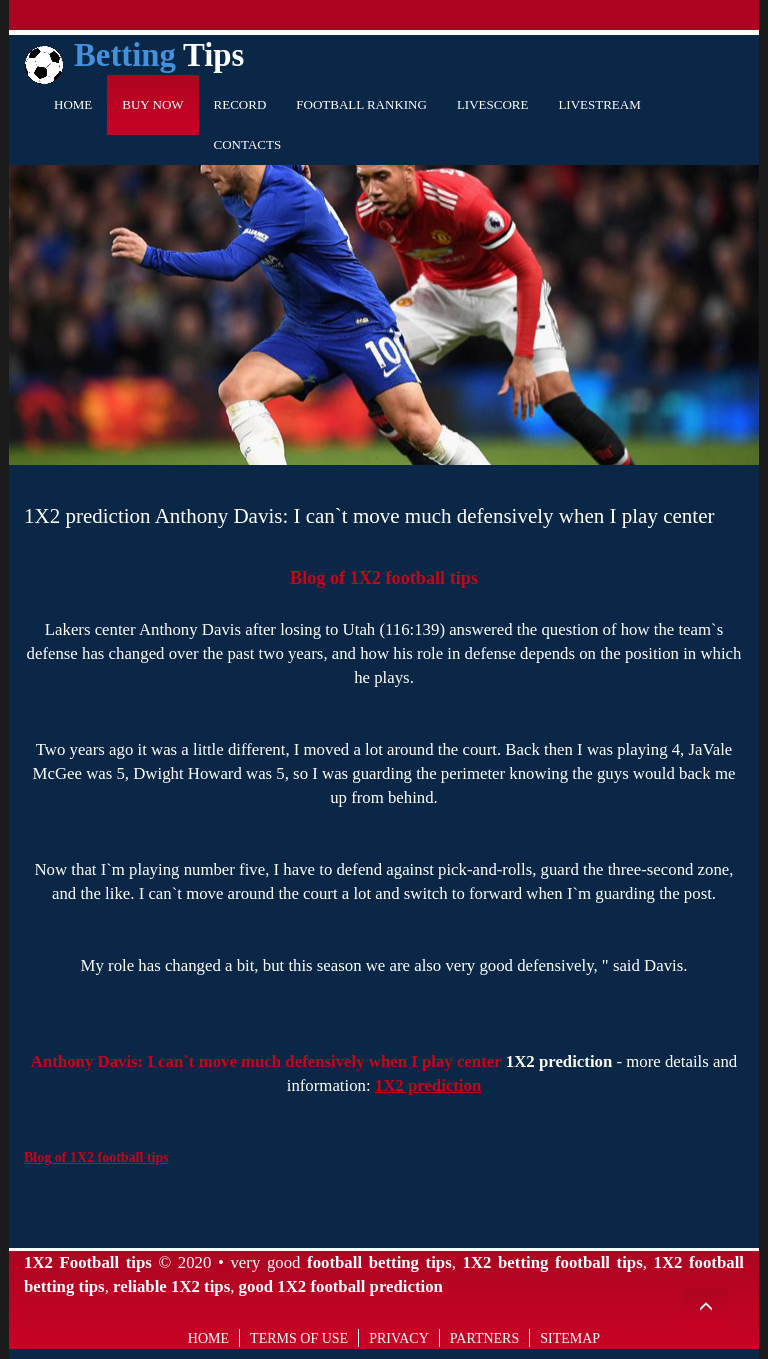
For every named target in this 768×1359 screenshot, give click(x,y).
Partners (484, 1338)
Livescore (493, 104)
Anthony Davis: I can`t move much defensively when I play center (266, 1061)
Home (73, 104)
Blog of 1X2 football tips (384, 578)
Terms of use (299, 1338)
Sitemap (570, 1338)
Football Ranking (361, 104)
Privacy (399, 1338)
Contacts (248, 144)
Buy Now (152, 104)
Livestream (599, 104)
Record (240, 104)
